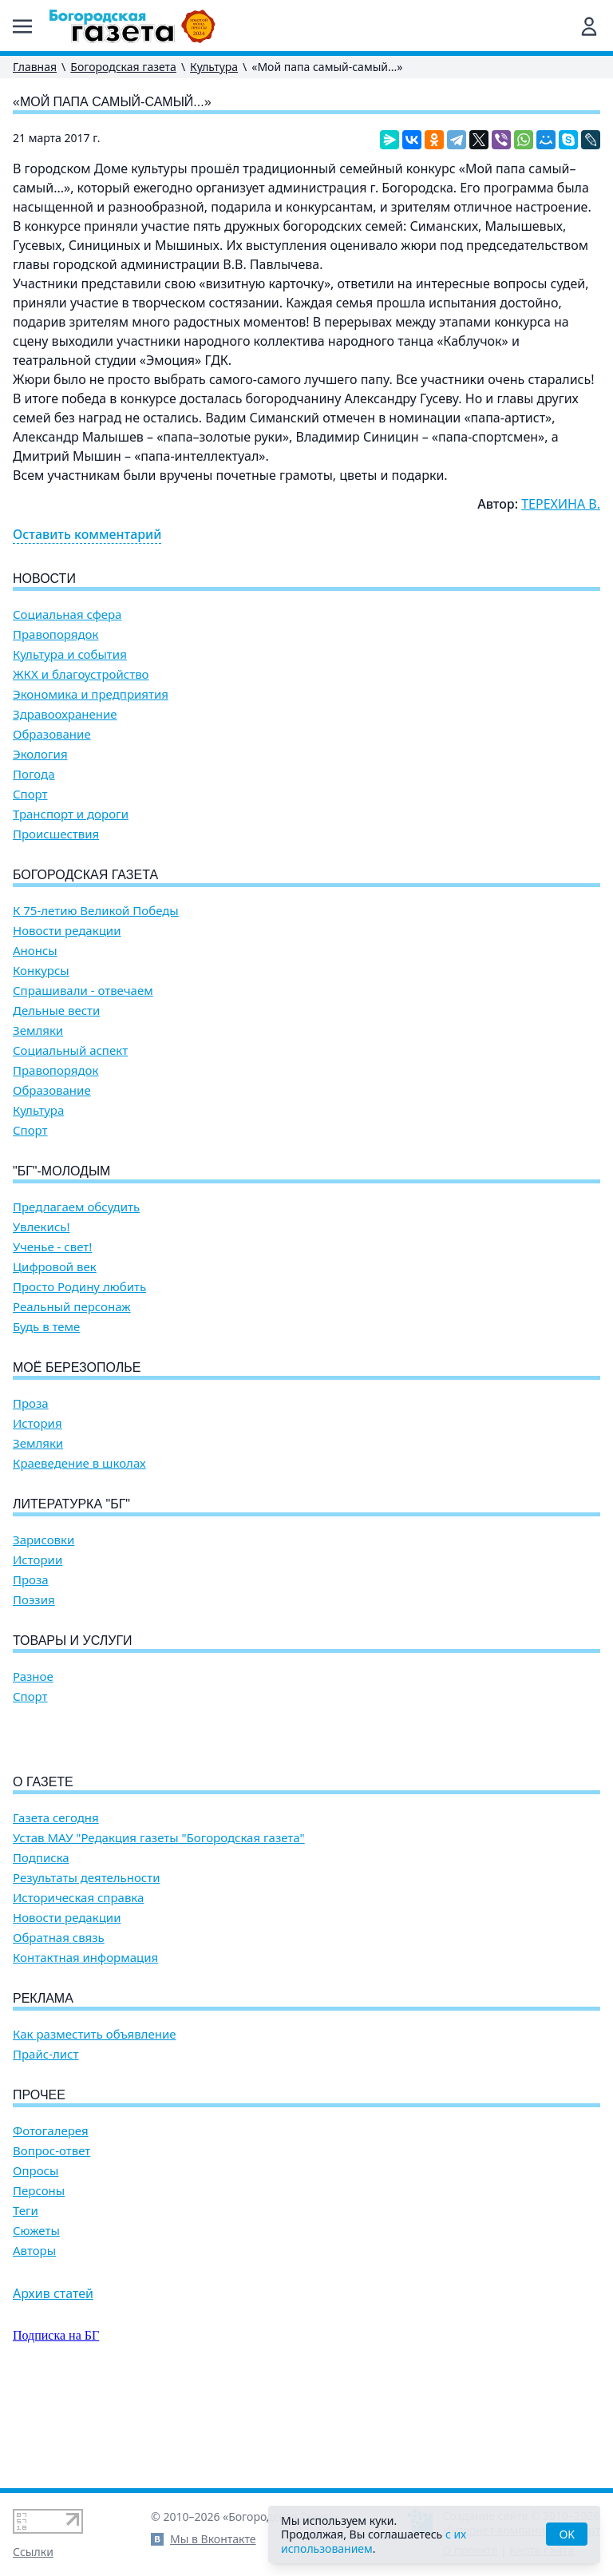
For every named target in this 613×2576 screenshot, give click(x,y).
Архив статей (53, 2384)
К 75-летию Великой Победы (96, 910)
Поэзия (34, 1599)
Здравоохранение (65, 714)
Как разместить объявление (94, 2125)
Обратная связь (59, 2028)
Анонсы (35, 950)
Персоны (39, 2281)
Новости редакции (67, 930)
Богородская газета (123, 66)
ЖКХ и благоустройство (81, 674)
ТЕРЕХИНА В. (560, 504)
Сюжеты (36, 2321)
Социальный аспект (70, 1050)
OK (567, 2534)
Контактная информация (85, 2048)
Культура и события (70, 654)
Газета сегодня (56, 1908)
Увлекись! (41, 1226)
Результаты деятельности (86, 1968)
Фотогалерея (51, 2221)
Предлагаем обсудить (76, 1207)
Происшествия (56, 834)
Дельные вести (56, 1010)
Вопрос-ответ (51, 2241)
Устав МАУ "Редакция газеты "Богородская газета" (159, 1928)
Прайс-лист (46, 2145)
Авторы (34, 2341)
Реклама (43, 2089)
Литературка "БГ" (71, 1504)
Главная (35, 66)
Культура (214, 66)
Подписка (41, 1948)
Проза (31, 1403)
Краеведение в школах (79, 1463)
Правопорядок (55, 634)
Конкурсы (41, 970)
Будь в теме (46, 1326)
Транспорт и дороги (71, 814)
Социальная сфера (67, 614)
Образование (52, 734)
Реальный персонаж (72, 1306)
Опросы (35, 2261)
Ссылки (33, 2551)
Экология (40, 754)
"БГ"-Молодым (61, 1171)
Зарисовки (43, 1540)
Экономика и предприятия (90, 694)
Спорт (30, 794)
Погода (34, 774)
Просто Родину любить (79, 1286)
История (37, 1423)
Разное (33, 1676)
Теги (25, 2301)
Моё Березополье (76, 1367)
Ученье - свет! (52, 1246)
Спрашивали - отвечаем (83, 990)
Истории (37, 1559)
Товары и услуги (72, 1640)
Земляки (38, 1030)
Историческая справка (78, 1988)
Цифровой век (55, 1266)
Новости (44, 578)
